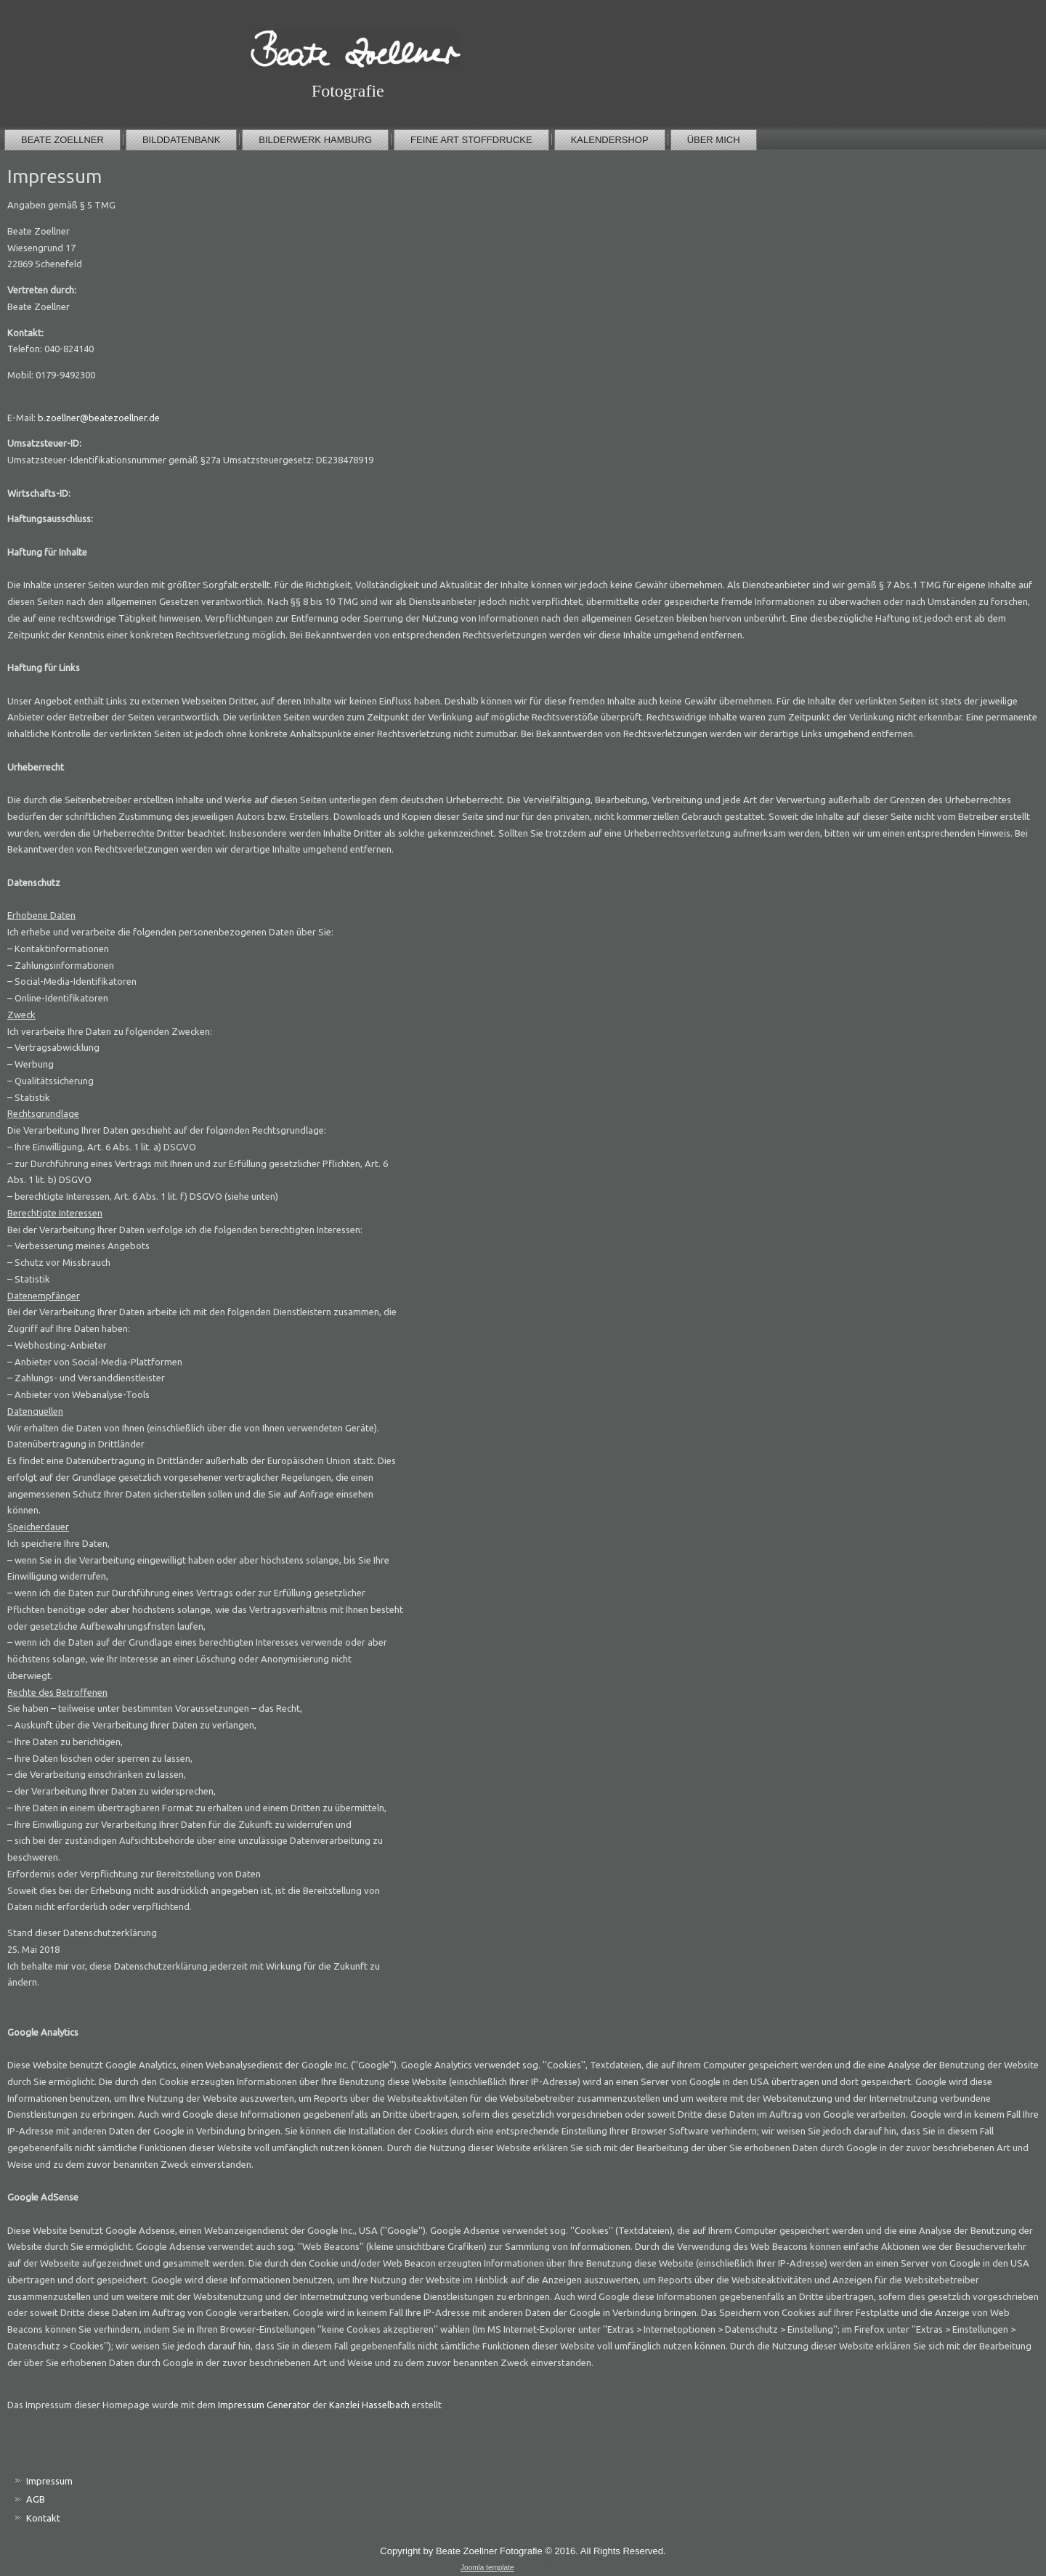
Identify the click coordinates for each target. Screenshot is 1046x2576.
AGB (35, 2499)
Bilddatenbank (181, 139)
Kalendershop (610, 139)
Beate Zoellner (62, 139)
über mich (713, 139)
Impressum (49, 2481)
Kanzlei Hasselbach (369, 2405)
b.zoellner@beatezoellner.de (99, 418)
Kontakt (43, 2518)
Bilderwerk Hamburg (315, 139)
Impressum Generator (264, 2405)
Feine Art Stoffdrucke (471, 139)
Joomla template (487, 2568)
